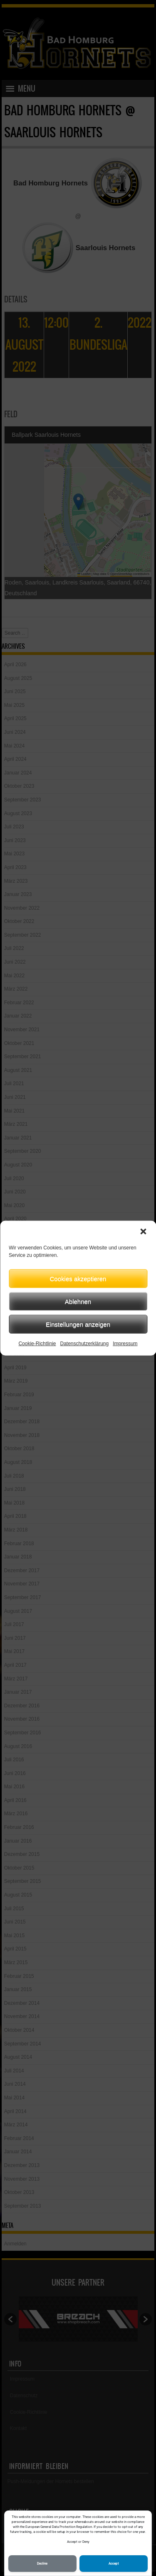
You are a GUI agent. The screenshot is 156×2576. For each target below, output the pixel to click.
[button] (143, 1231)
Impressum (125, 1343)
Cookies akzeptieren (78, 1278)
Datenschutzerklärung (84, 1343)
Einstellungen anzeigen (78, 1323)
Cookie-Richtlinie (37, 1343)
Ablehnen (78, 1301)
